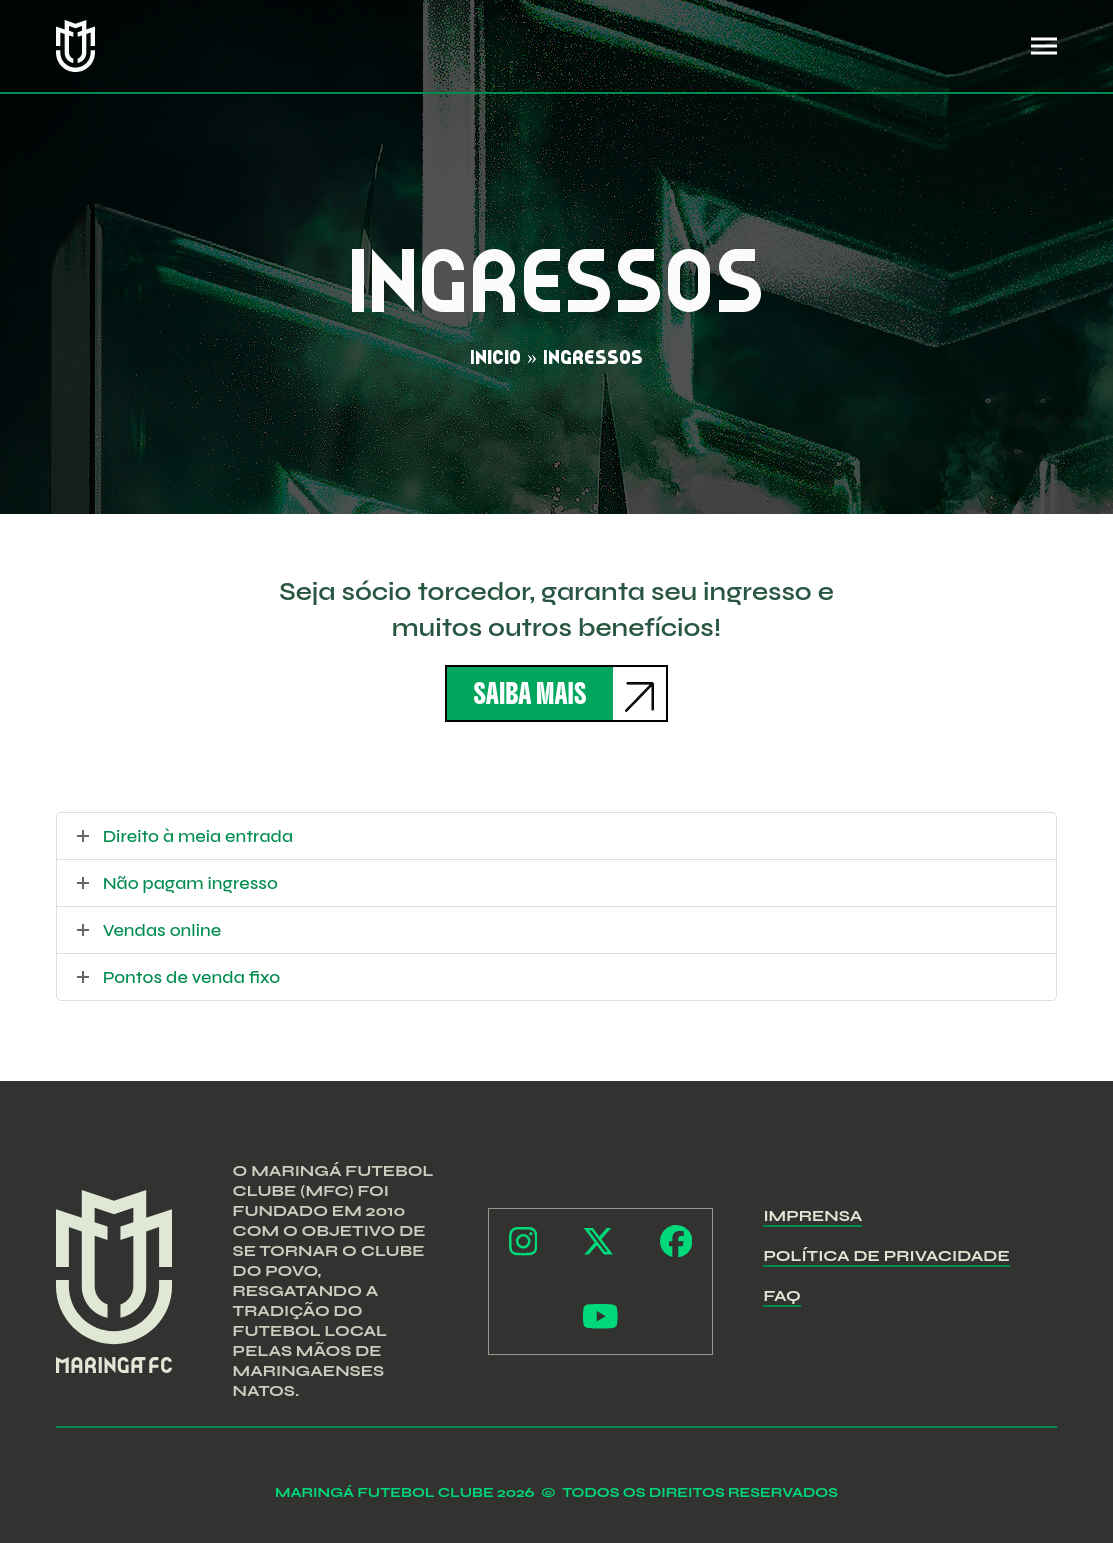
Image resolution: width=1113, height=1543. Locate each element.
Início (495, 357)
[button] (1044, 46)
